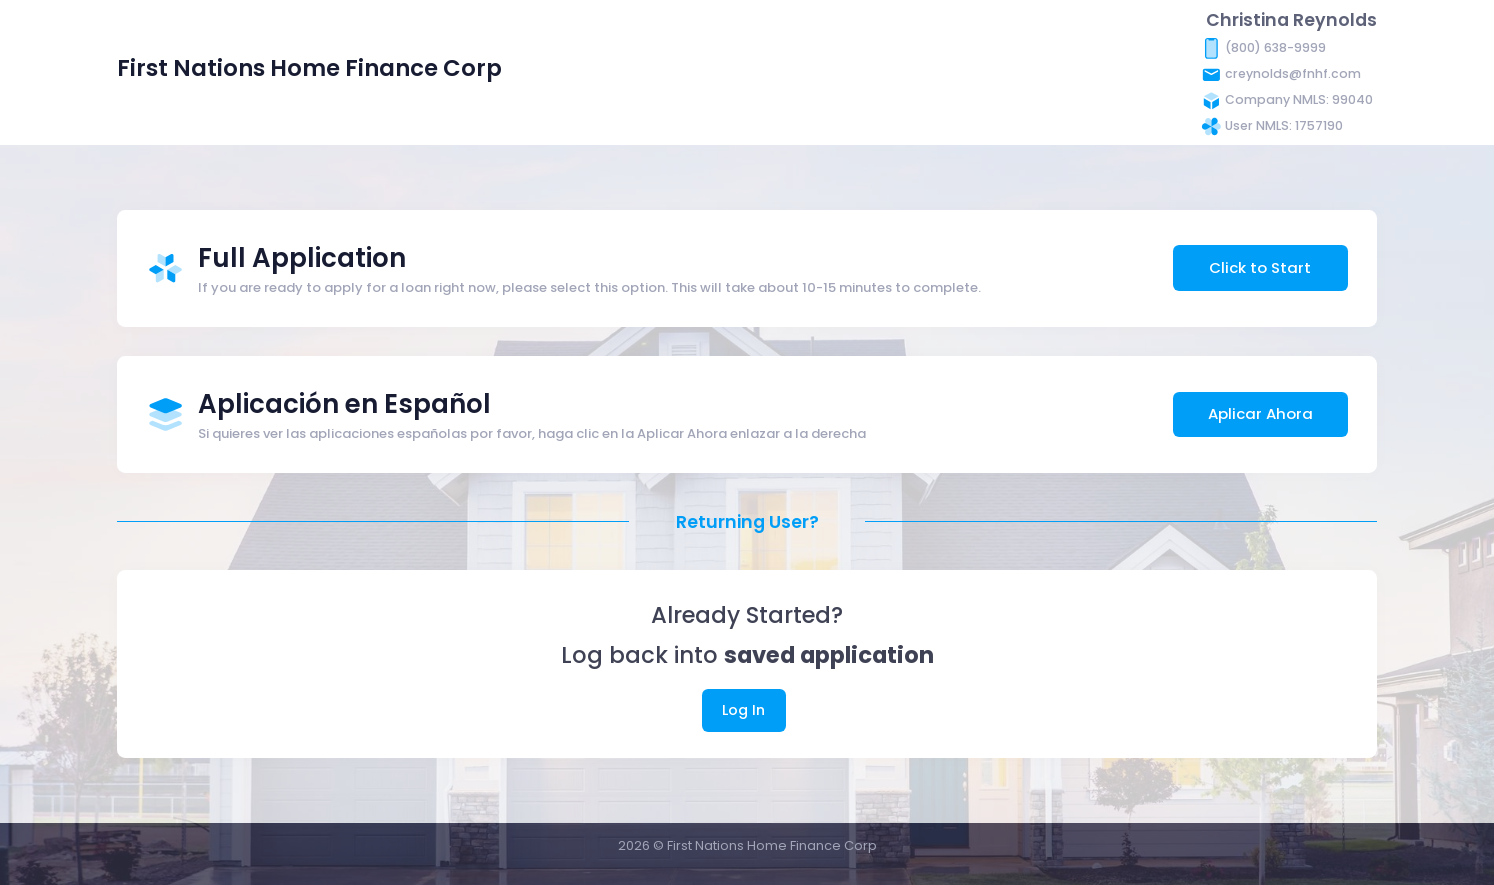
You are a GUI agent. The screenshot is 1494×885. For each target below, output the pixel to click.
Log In (743, 710)
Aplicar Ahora (1260, 413)
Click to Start (1260, 267)
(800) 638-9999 (1275, 47)
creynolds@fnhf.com (1293, 73)
